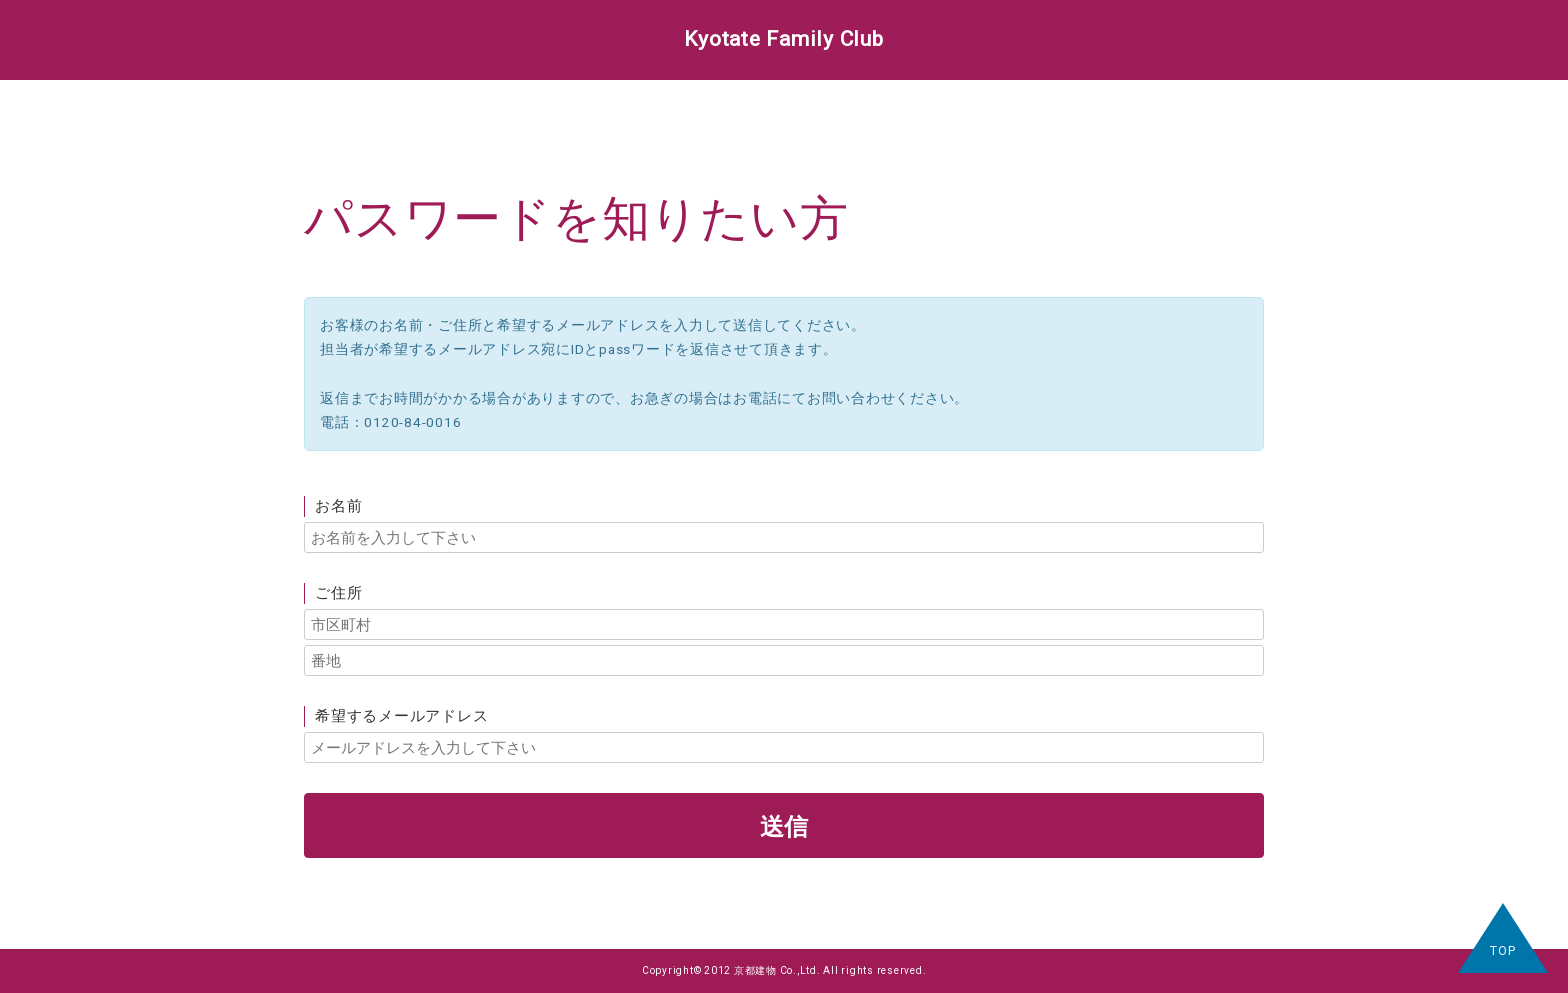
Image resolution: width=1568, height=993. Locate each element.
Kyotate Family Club (783, 39)
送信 (784, 825)
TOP (1502, 951)
